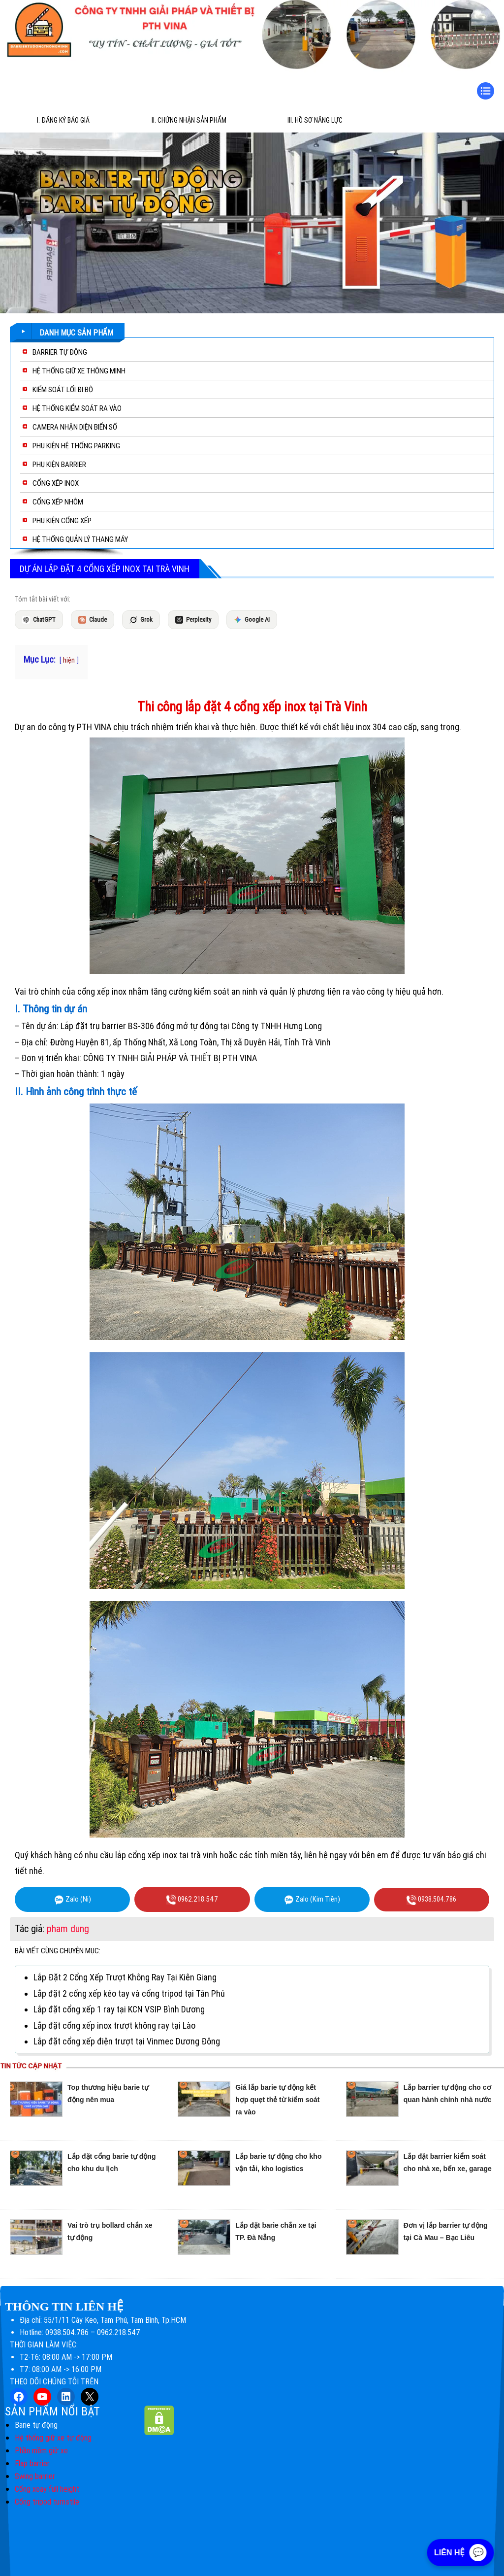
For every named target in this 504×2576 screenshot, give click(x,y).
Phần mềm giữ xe (41, 2450)
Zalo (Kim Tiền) (312, 1900)
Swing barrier (35, 2476)
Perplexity (193, 620)
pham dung (68, 1929)
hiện (69, 660)
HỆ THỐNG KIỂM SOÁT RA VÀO (77, 408)
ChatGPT (39, 620)
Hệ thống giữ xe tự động (53, 2437)
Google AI (252, 620)
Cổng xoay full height (47, 2489)
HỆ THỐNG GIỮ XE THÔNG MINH (79, 371)
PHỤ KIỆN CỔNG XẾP (62, 520)
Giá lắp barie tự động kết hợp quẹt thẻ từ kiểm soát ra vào (277, 2099)
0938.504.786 (431, 1900)
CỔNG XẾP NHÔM (57, 502)
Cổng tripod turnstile (47, 2502)
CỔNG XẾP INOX (55, 483)
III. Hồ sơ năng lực (315, 120)
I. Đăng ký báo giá (63, 120)
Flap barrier (32, 2463)
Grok (141, 620)
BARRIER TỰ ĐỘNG (59, 352)
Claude (92, 620)
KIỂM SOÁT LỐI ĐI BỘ (62, 389)
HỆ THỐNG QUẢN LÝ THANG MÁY (80, 539)
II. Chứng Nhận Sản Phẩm (189, 120)
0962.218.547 (192, 1900)
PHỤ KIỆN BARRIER (59, 464)
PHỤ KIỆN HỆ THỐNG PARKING (76, 445)
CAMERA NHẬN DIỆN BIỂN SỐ (74, 427)
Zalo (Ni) (72, 1900)
